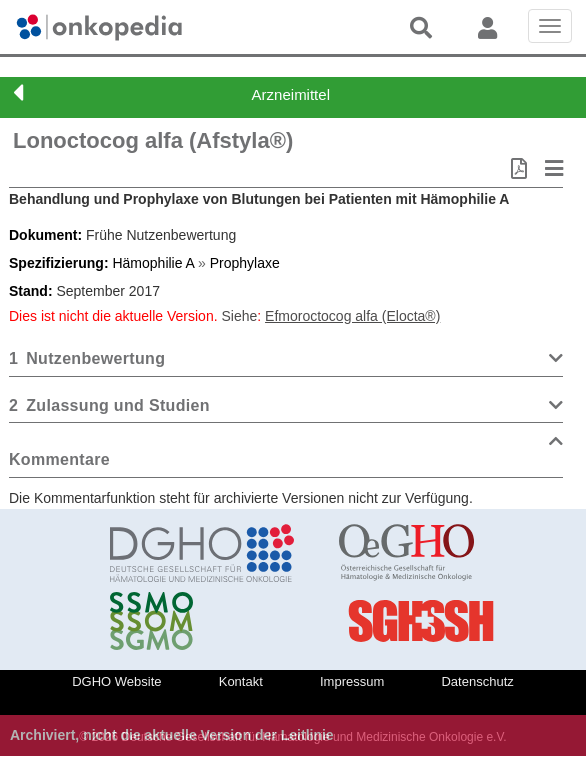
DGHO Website (116, 681)
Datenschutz (477, 681)
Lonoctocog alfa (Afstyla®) (153, 140)
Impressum (352, 681)
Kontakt (241, 681)
